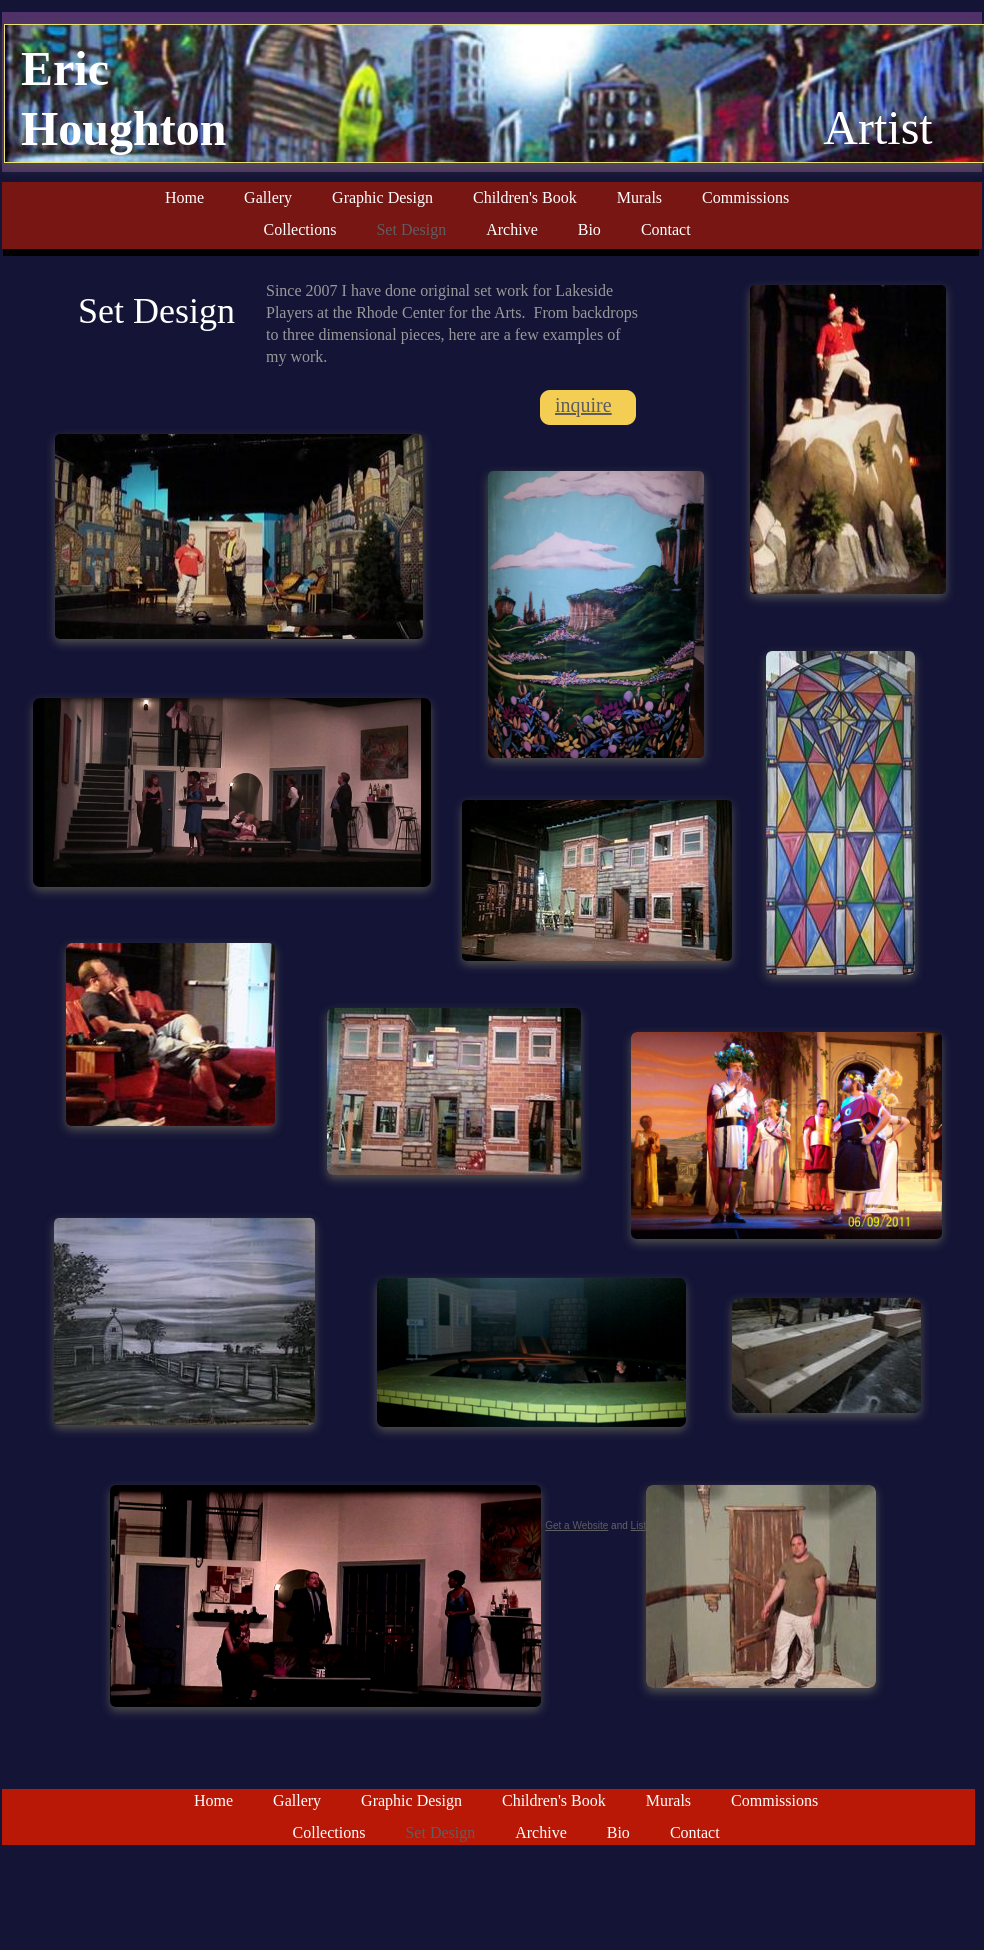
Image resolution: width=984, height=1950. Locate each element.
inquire (583, 405)
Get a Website (576, 1525)
